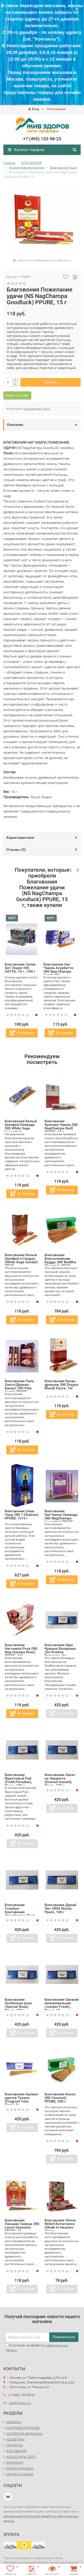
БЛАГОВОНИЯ (16, 2451)
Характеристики (20, 837)
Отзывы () (16, 849)
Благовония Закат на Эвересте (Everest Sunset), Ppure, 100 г (60, 1780)
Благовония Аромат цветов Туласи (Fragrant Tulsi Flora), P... (22, 2099)
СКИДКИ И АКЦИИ (19, 2474)
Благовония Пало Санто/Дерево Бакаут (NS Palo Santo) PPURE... (19, 1386)
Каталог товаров (26, 149)
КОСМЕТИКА (15, 2439)
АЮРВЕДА (13, 2422)
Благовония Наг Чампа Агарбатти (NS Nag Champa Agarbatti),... (58, 969)
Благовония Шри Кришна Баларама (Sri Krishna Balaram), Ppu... (60, 1650)
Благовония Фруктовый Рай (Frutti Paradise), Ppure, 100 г (18, 1780)
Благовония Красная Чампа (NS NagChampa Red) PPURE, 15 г (61, 1126)
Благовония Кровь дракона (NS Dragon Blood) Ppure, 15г (61, 1384)
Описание (15, 425)
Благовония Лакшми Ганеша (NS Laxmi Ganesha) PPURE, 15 (22, 2225)
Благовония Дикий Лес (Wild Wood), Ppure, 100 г (60, 1908)
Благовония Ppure (36, 408)
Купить (50, 382)
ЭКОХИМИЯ (14, 2462)
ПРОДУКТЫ (14, 2445)
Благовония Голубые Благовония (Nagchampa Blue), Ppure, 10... (20, 1912)
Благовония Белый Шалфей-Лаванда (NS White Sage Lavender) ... (21, 1126)
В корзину (25, 1033)
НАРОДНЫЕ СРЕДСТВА (23, 2428)
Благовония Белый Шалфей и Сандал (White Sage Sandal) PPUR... (21, 1260)
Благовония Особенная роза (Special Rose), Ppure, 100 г (18, 2004)
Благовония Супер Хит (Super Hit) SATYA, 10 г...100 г (20, 968)
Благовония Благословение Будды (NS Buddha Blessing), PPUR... (60, 1260)
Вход (33, 109)
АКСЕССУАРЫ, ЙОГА (21, 2457)
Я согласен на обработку (37, 2347)
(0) (17, 1015)
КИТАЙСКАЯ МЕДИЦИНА (24, 2433)
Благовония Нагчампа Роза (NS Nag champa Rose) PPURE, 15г (21, 1650)
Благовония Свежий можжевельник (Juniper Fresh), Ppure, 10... (62, 2004)
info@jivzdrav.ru (20, 2403)
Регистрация (56, 109)
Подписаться (64, 2337)
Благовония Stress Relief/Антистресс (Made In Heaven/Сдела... (60, 2225)
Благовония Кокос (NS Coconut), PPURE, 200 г (60, 2097)
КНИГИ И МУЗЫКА (19, 2468)
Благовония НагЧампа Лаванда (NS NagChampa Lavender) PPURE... (61, 1516)
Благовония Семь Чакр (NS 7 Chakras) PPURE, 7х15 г (22, 1514)
